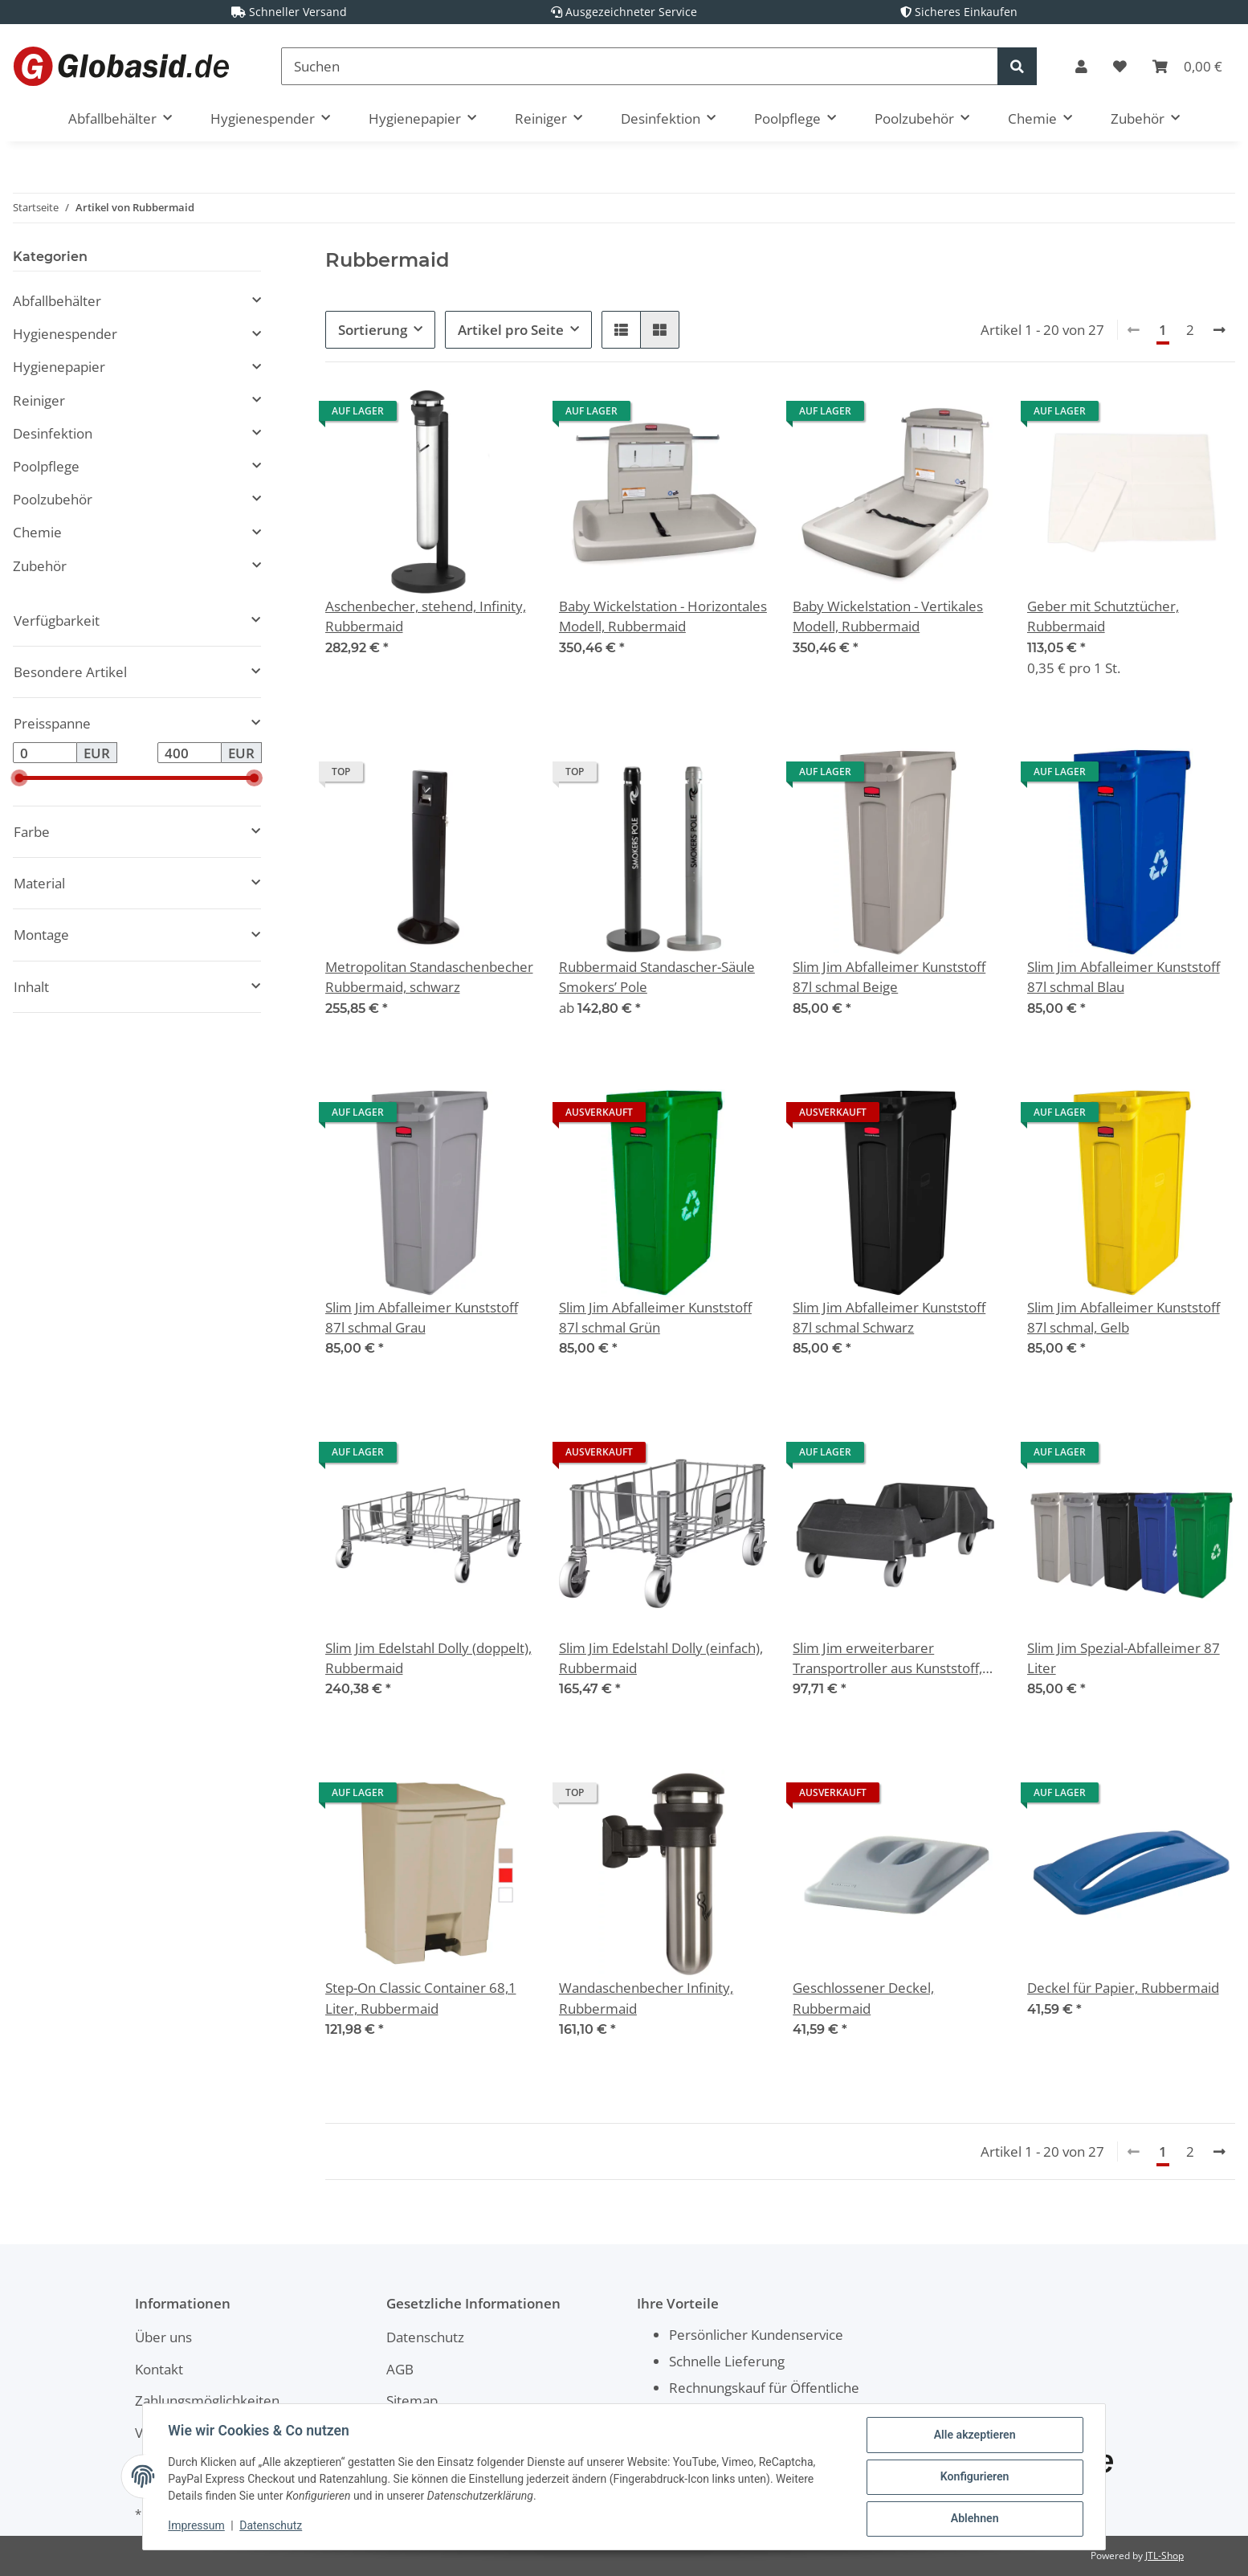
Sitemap (412, 2400)
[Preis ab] (45, 752)
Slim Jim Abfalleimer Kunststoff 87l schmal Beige (889, 976)
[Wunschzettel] (1120, 66)
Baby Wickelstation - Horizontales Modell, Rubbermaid (663, 616)
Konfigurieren (974, 2477)
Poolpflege (46, 466)
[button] (1081, 66)
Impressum (197, 2526)
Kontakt (159, 2369)
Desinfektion (52, 433)
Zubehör (40, 566)
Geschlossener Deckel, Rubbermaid (863, 1997)
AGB (400, 2369)
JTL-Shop (1164, 2555)
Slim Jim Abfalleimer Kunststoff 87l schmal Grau (421, 1317)
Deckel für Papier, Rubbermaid (1123, 1987)
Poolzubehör (52, 499)
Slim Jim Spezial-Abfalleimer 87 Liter (1123, 1658)
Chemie (37, 532)
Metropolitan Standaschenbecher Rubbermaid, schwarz (429, 976)
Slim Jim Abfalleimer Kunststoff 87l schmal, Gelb (1123, 1317)
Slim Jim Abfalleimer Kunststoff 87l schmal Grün (655, 1317)
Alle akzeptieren (973, 2435)
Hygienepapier (59, 366)
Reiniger (39, 400)
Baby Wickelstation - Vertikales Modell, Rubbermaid (888, 616)
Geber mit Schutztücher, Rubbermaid (1103, 616)
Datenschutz (425, 2337)
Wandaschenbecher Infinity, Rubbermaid (646, 1997)
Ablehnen (973, 2519)
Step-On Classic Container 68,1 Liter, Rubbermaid (420, 1997)
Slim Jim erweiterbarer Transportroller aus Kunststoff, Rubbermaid (887, 1658)
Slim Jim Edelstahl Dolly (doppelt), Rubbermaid (428, 1658)
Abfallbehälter (57, 301)
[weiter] (1219, 330)
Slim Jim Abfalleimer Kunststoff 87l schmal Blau (1123, 976)
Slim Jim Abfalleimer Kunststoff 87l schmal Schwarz (889, 1317)
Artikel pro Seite (511, 329)
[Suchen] (639, 66)
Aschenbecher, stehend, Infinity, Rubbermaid (425, 616)
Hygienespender (65, 334)
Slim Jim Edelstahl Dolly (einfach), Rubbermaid (661, 1658)
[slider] (19, 778)
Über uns (163, 2337)
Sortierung (372, 329)
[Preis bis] (189, 752)
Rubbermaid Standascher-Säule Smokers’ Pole (657, 976)
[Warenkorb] (1187, 66)
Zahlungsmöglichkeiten (207, 2400)
